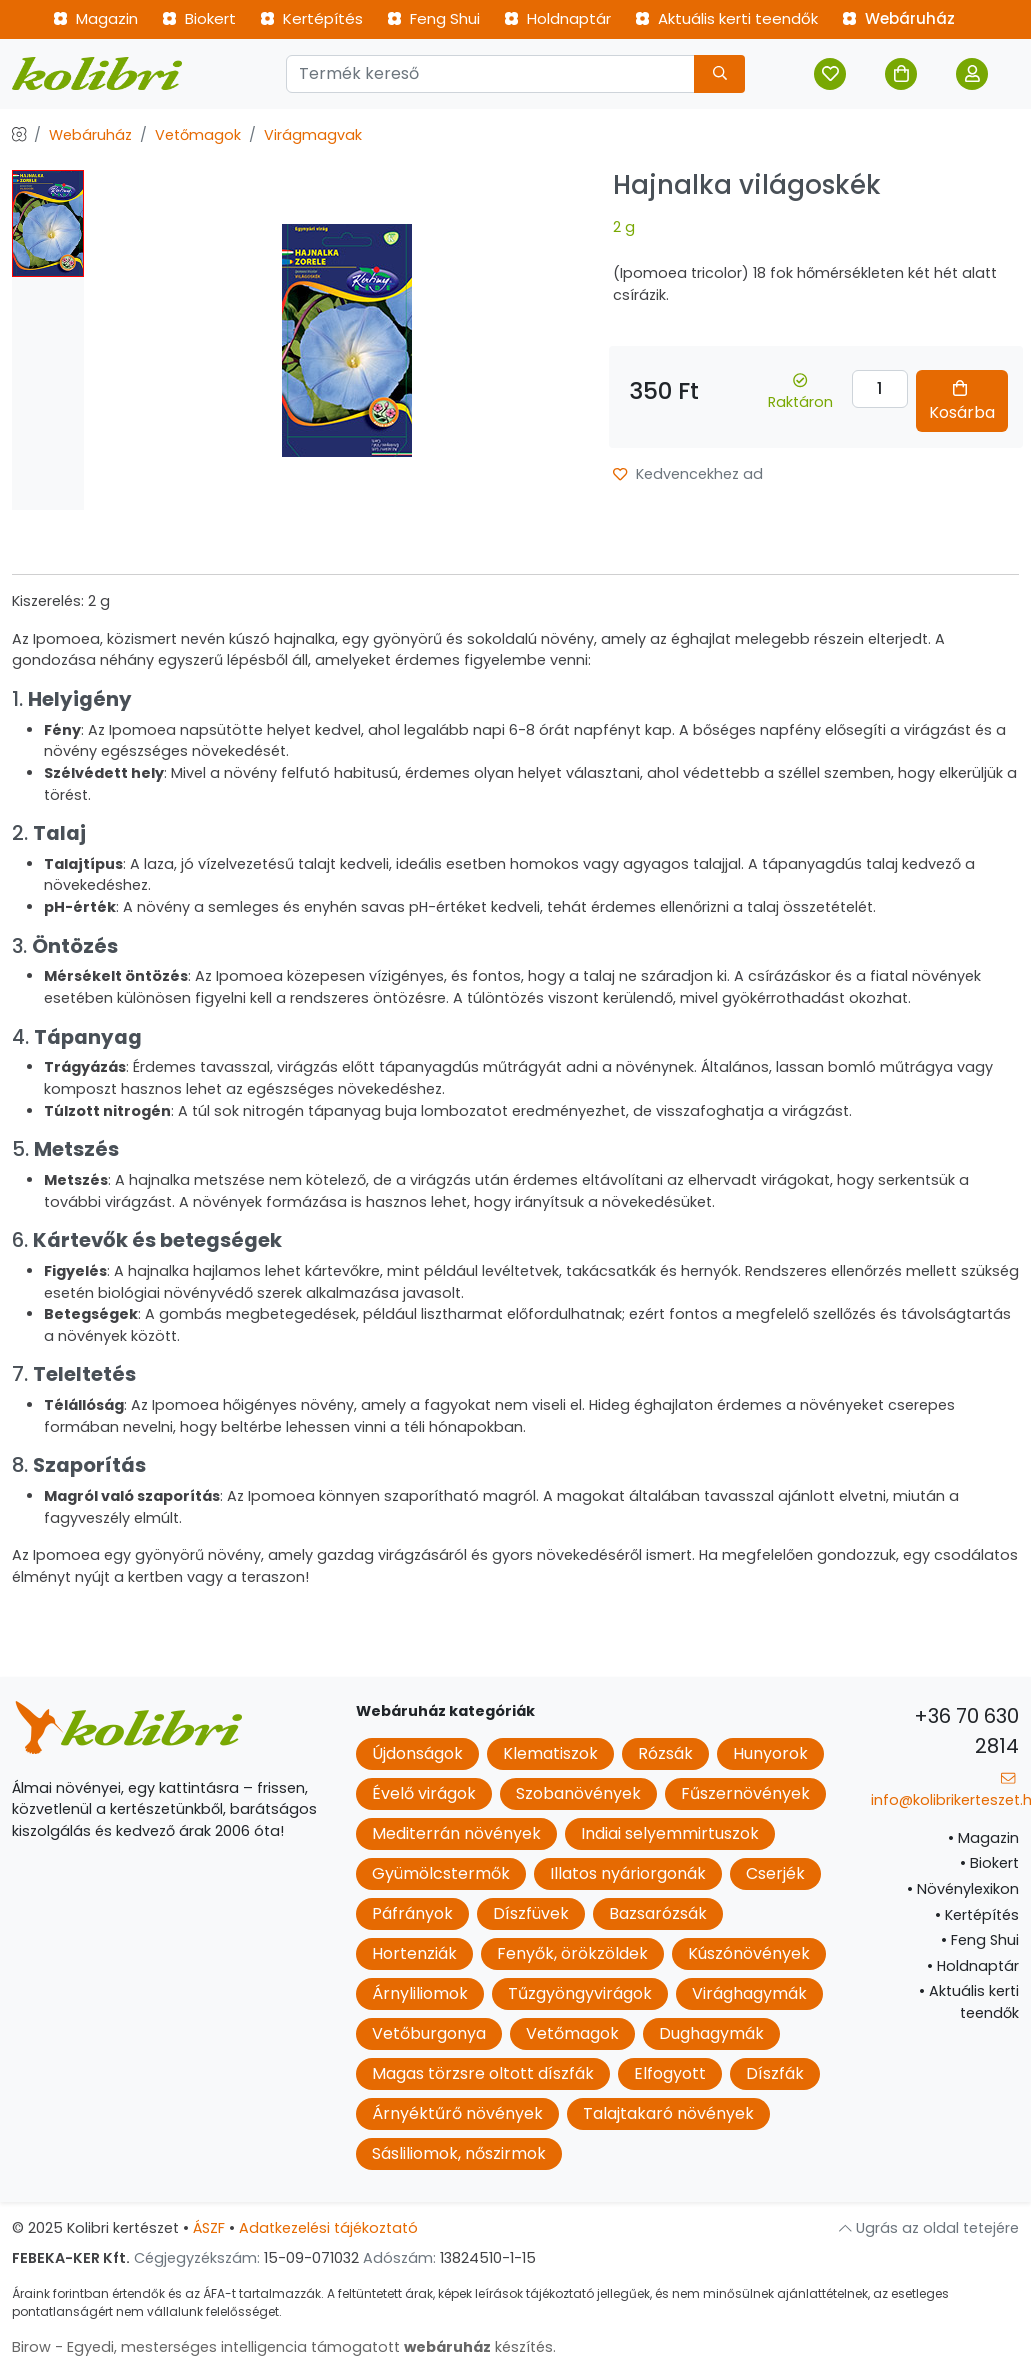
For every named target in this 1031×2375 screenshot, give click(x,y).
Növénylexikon (963, 1889)
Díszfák (775, 2073)
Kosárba (962, 402)
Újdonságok (417, 1753)
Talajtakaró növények (668, 2113)
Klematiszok (550, 1753)
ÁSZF (209, 2228)
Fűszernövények (745, 1793)
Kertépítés (311, 18)
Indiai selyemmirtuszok (670, 1833)
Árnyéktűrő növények (457, 2113)
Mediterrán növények (456, 1833)
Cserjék (775, 1873)
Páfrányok (412, 1913)
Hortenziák (414, 1953)
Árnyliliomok (420, 1993)
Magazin (95, 18)
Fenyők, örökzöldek (572, 1953)
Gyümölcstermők (441, 1873)
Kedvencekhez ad (687, 474)
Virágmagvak (313, 135)
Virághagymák (749, 1993)
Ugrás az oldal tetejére (929, 2228)
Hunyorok (770, 1753)
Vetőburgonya (429, 2033)
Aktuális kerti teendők (726, 18)
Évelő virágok (424, 1793)
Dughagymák (711, 2033)
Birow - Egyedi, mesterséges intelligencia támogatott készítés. (284, 2347)
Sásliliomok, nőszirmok (459, 2153)
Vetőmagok (198, 135)
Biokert (199, 18)
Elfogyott (670, 2073)
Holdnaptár (557, 18)
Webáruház (898, 18)
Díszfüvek (531, 1913)
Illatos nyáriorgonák (628, 1873)
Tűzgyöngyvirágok (580, 1993)
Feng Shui (433, 18)
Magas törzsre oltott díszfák (483, 2073)
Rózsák (665, 1753)
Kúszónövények (749, 1953)
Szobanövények (578, 1793)
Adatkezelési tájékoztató (328, 2228)
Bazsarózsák (658, 1913)
